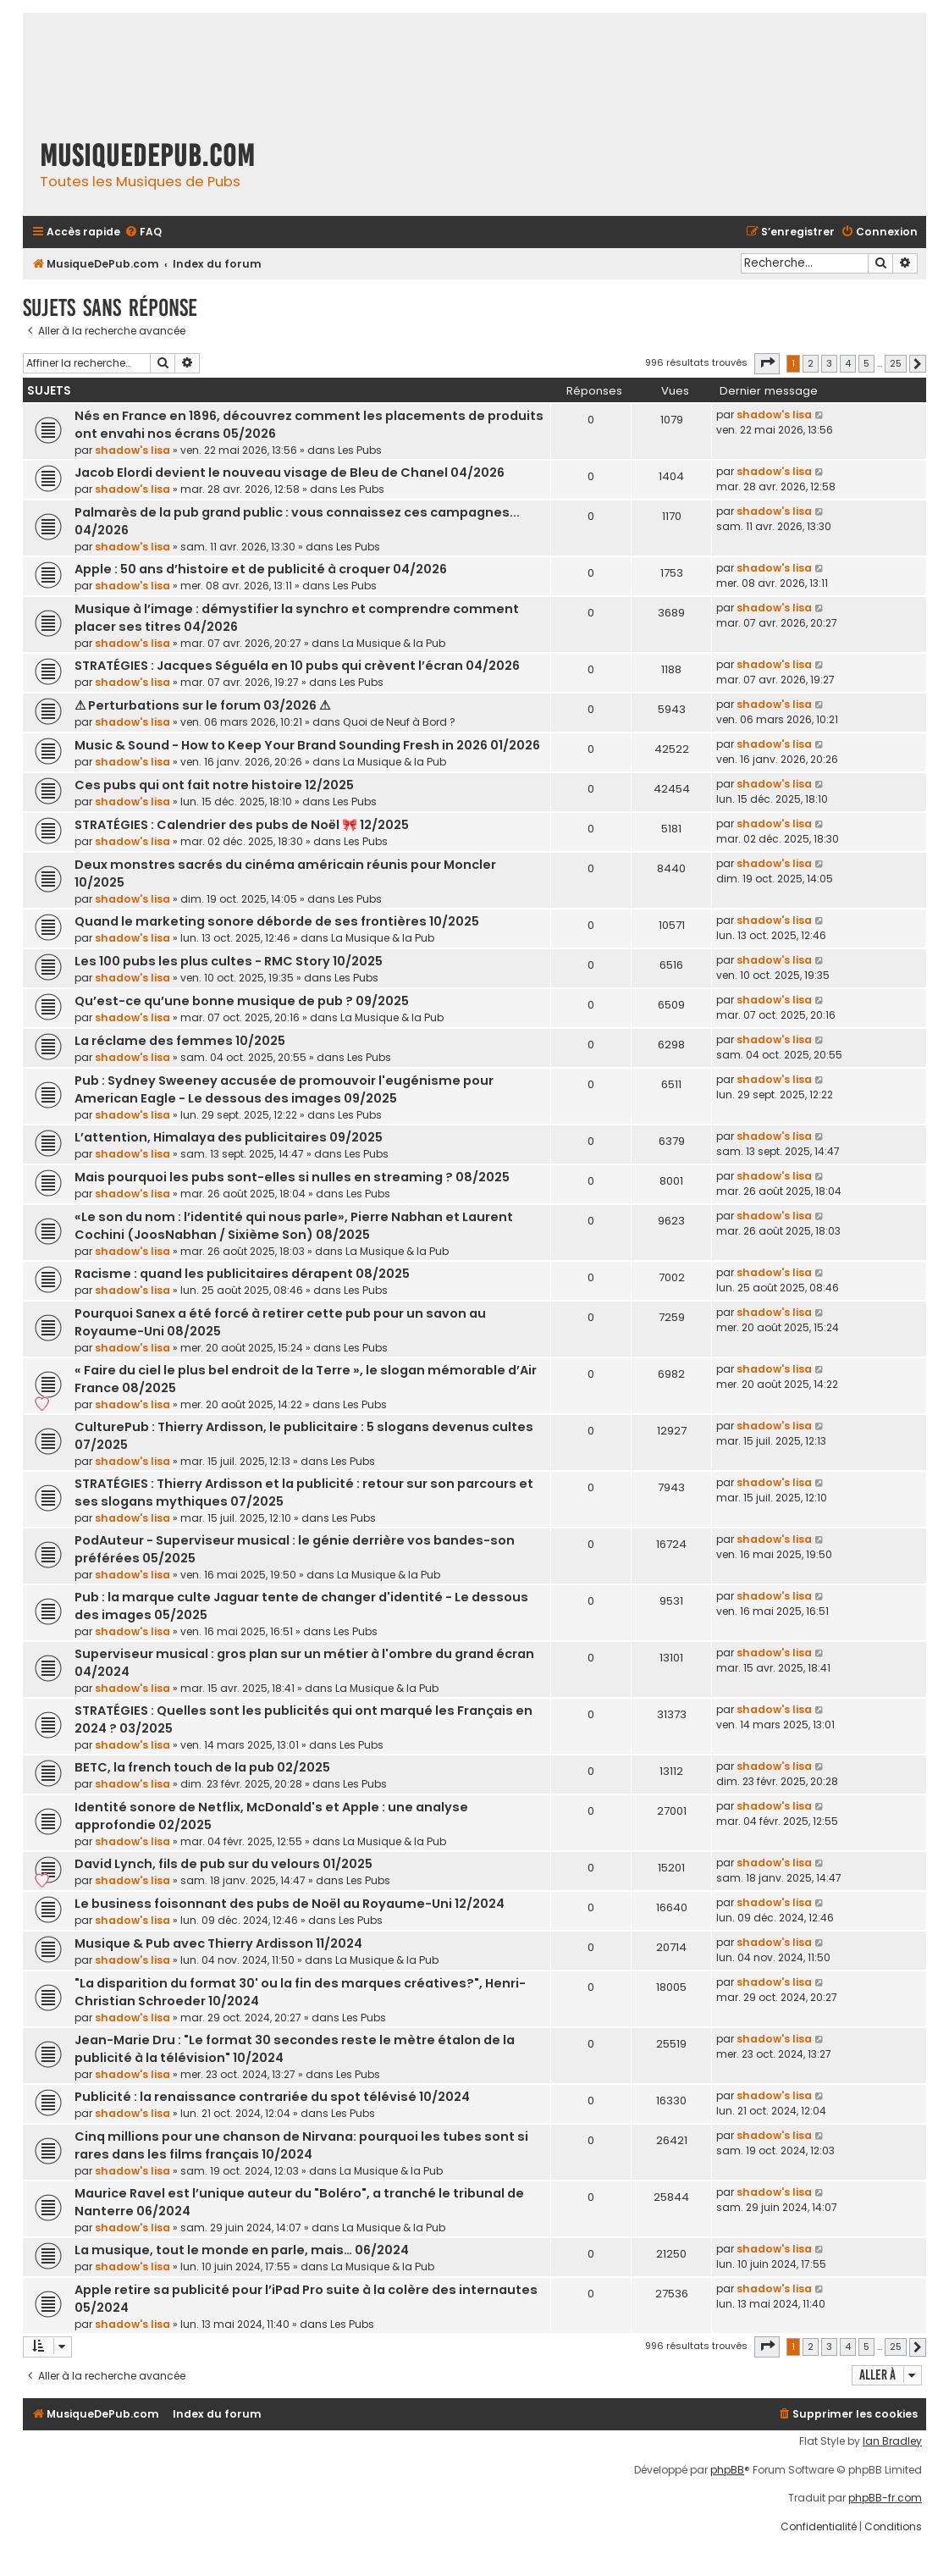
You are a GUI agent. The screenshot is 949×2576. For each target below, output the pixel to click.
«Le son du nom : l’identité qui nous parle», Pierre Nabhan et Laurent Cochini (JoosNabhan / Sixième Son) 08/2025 (293, 1225)
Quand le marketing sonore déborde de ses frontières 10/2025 (276, 921)
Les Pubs (360, 450)
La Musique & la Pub (393, 643)
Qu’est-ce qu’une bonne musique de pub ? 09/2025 (241, 1000)
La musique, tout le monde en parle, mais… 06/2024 (241, 2250)
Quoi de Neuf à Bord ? (399, 722)
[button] (767, 363)
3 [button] (829, 363)
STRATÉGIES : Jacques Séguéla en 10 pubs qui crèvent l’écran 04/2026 (297, 665)
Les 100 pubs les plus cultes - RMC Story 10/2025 (228, 961)
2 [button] (811, 363)
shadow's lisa (132, 450)
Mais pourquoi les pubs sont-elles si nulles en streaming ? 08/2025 (292, 1177)
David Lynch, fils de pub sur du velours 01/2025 (223, 1863)
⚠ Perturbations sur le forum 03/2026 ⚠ (202, 705)
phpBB (727, 2470)
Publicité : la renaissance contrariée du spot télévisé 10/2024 (272, 2096)
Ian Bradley (892, 2441)
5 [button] (866, 363)
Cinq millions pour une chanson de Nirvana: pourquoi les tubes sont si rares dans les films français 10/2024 (301, 2145)
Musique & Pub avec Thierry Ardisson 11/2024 (218, 1943)
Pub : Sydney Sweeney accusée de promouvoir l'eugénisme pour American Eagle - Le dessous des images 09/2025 (284, 1089)
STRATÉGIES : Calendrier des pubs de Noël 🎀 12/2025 (241, 824)
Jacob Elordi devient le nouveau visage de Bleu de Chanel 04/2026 (289, 472)
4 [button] (848, 363)
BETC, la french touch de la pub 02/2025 (202, 1767)
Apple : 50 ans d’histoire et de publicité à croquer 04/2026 (260, 569)
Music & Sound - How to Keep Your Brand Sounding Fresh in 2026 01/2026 (307, 745)
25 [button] (896, 363)
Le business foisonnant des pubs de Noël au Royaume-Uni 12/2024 (289, 1903)
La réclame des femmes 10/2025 (179, 1040)
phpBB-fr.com (885, 2498)
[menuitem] (143, 232)
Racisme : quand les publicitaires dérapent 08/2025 (242, 1273)
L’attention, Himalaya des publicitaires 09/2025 (228, 1137)
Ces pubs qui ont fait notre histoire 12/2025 (214, 785)
